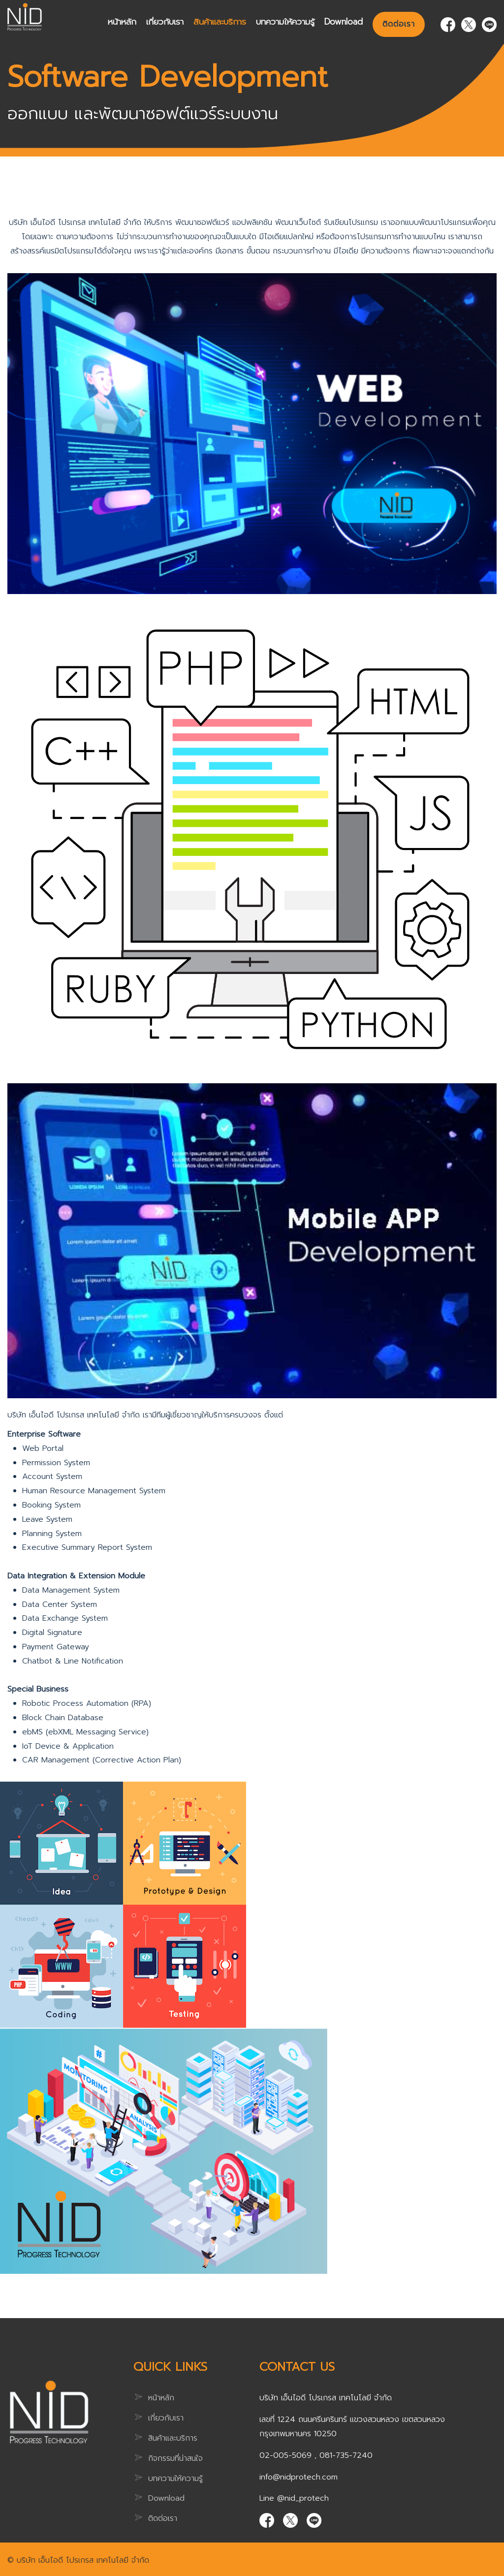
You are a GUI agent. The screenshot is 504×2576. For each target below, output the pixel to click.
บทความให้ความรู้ (285, 21)
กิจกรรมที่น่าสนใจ (175, 2458)
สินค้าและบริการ (219, 21)
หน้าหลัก (122, 21)
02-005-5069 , (289, 2455)
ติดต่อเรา (398, 24)
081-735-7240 (346, 2455)
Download (343, 21)
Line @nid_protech (294, 2498)
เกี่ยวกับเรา (165, 21)
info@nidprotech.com (298, 2476)
